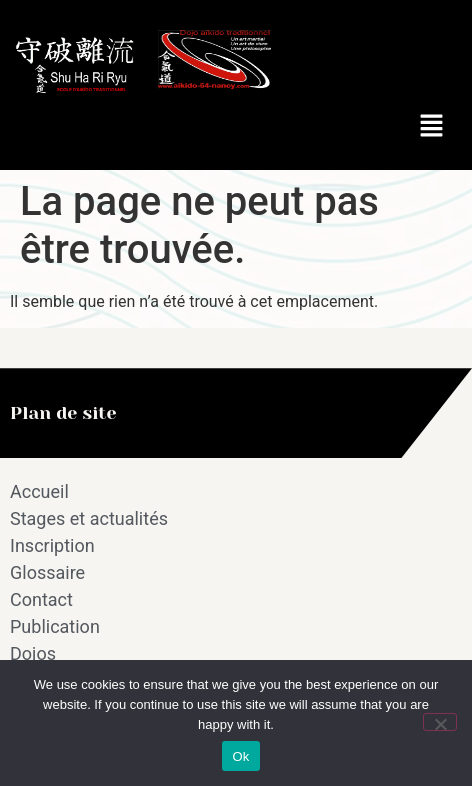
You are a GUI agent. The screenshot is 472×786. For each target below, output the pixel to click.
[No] (440, 722)
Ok (240, 756)
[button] (432, 127)
